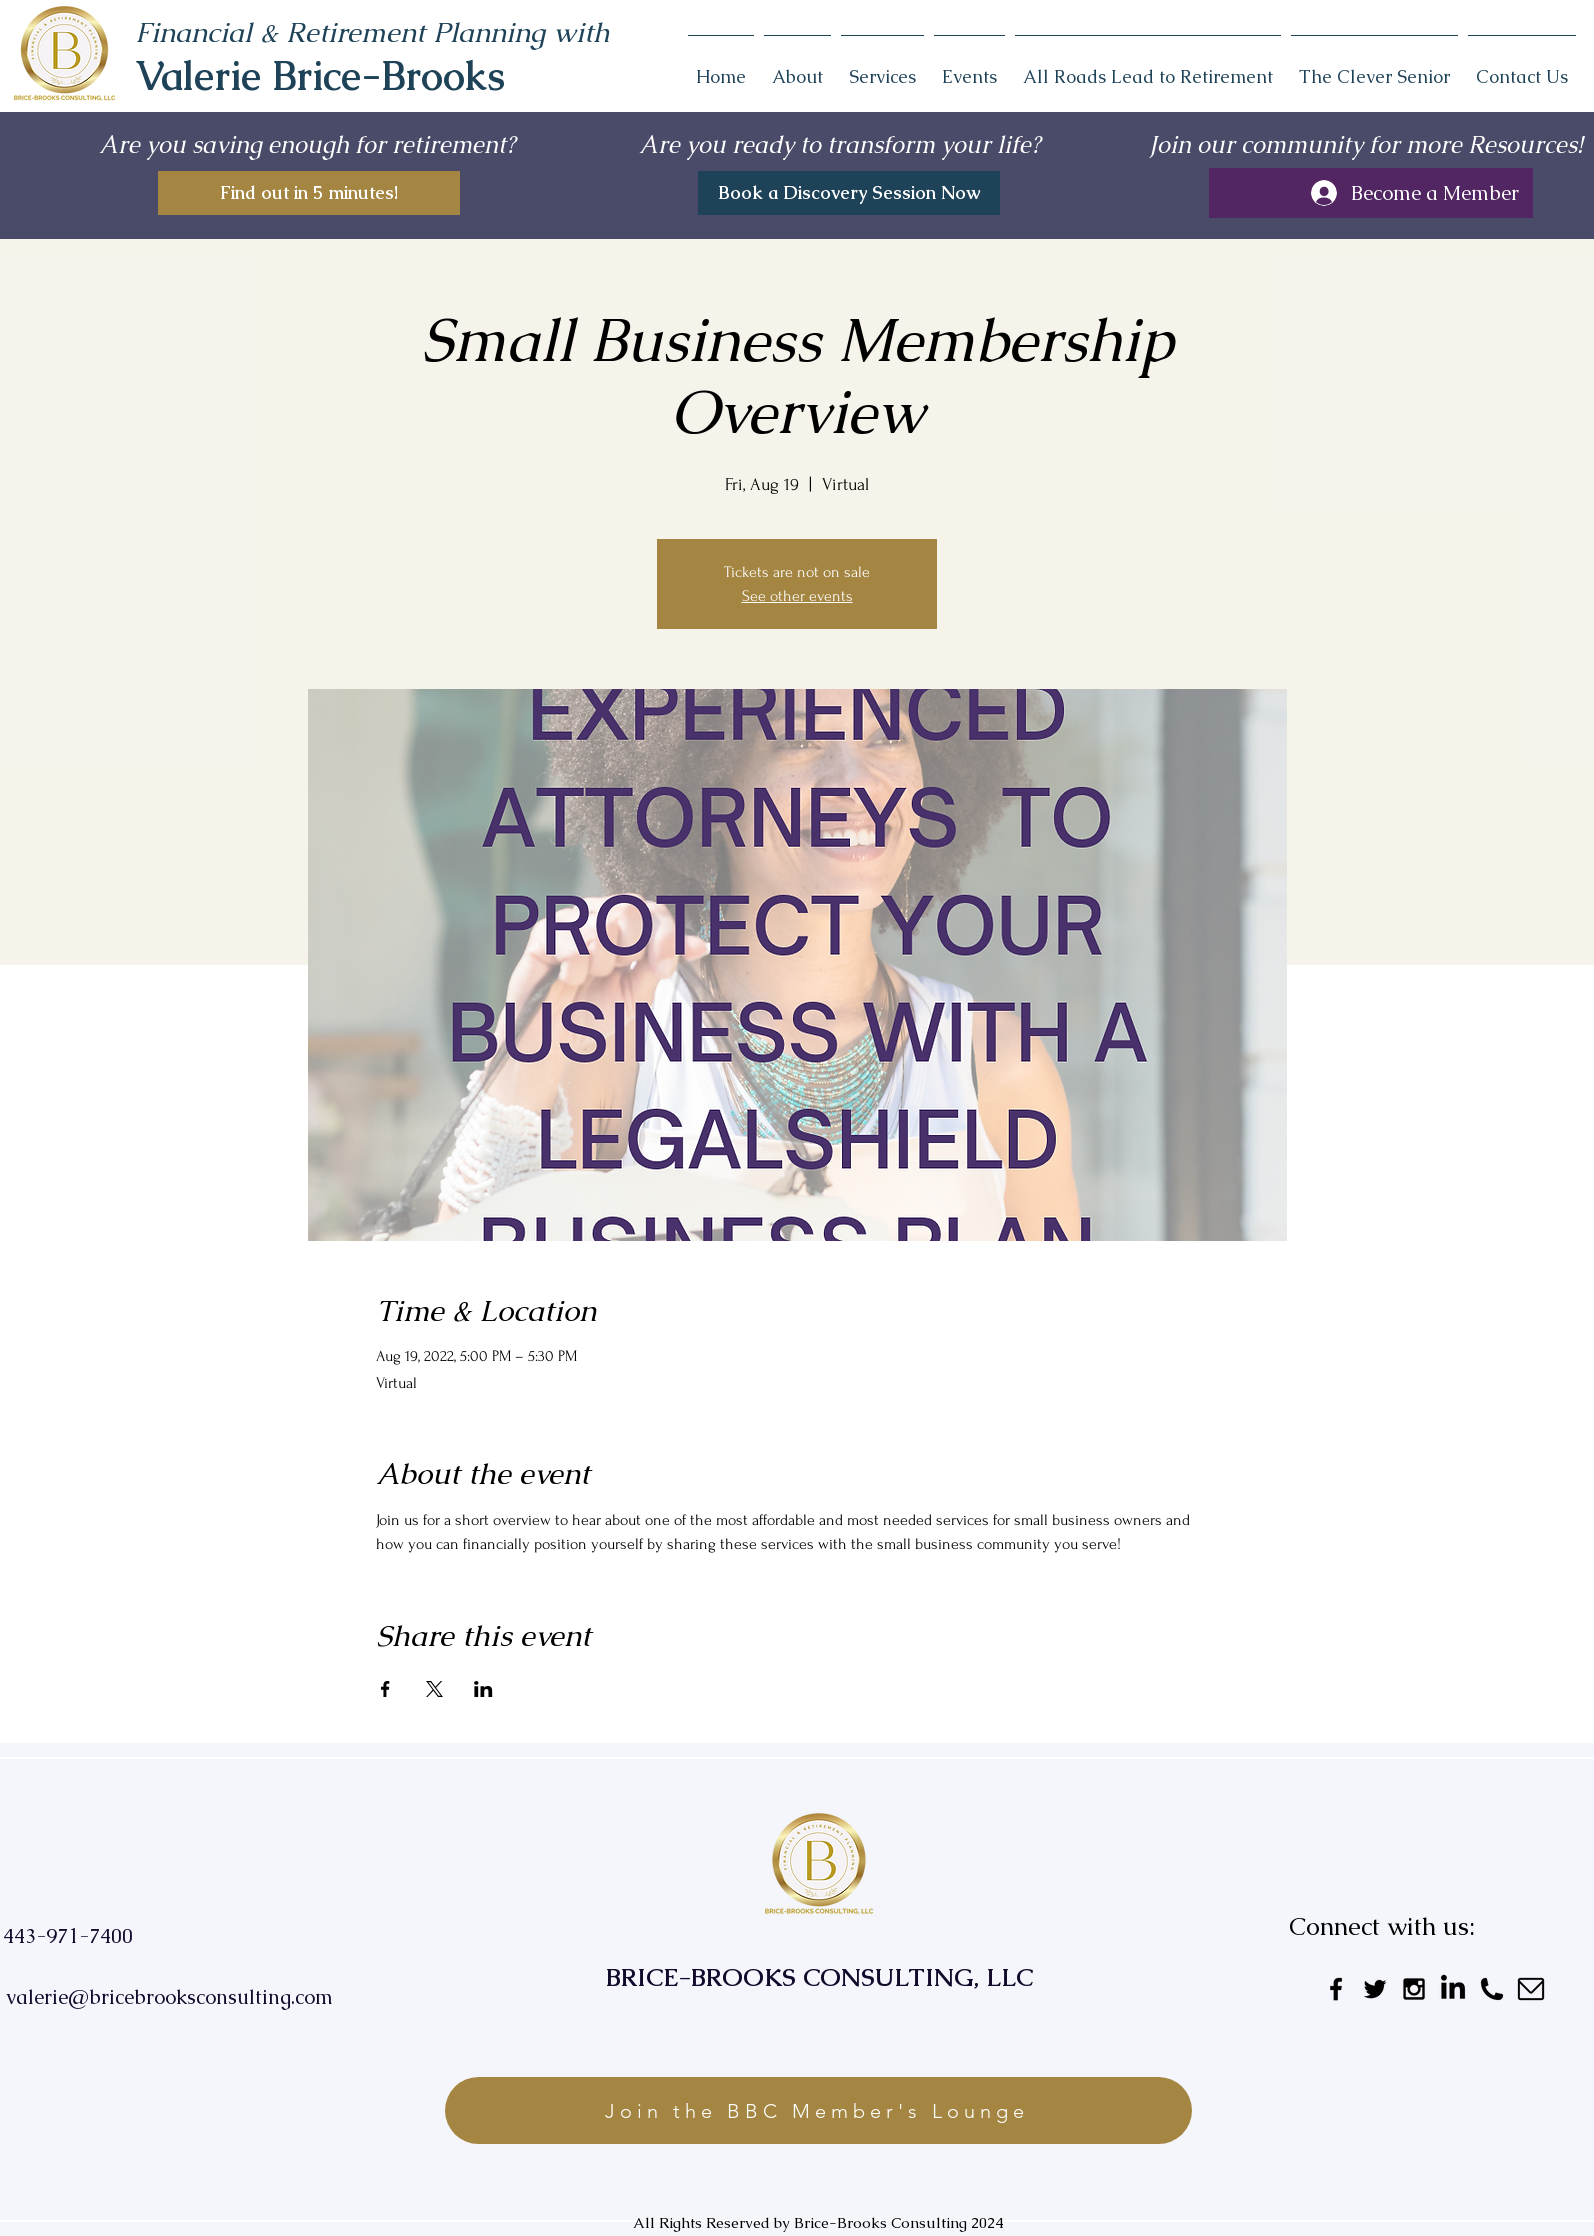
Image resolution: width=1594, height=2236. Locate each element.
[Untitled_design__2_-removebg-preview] (1531, 1989)
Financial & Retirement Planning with (372, 32)
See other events (797, 596)
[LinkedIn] (1453, 1989)
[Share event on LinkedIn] (483, 1689)
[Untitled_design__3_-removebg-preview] (1492, 1989)
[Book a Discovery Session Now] (849, 193)
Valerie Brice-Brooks (320, 76)
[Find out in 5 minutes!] (309, 193)
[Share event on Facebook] (385, 1689)
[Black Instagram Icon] (1414, 1989)
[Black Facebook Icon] (1336, 1989)
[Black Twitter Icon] (1375, 1989)
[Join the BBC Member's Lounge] (818, 2110)
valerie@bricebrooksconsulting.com (169, 1997)
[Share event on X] (434, 1689)
